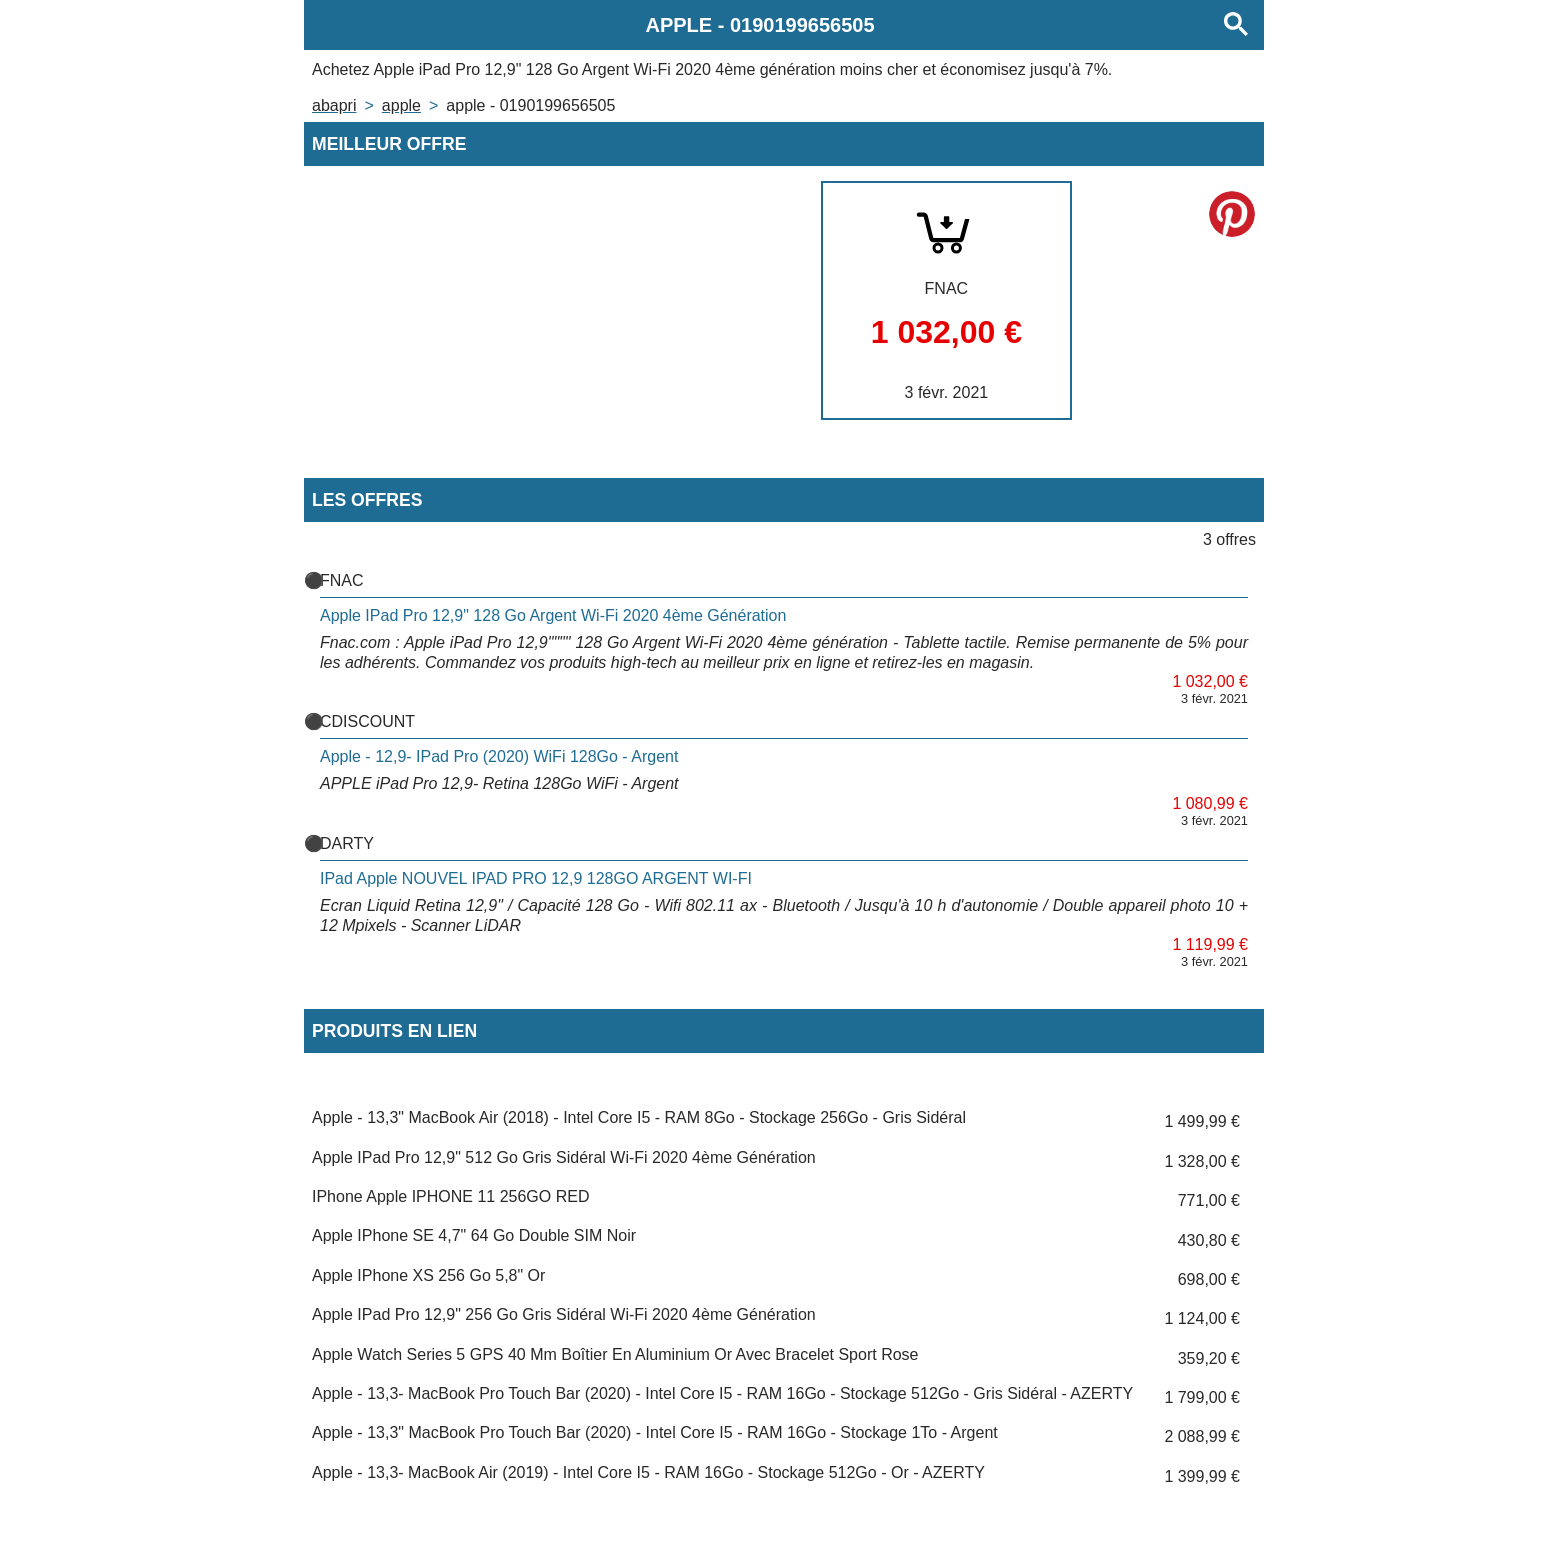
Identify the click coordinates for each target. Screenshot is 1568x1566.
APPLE (401, 105)
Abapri (334, 105)
